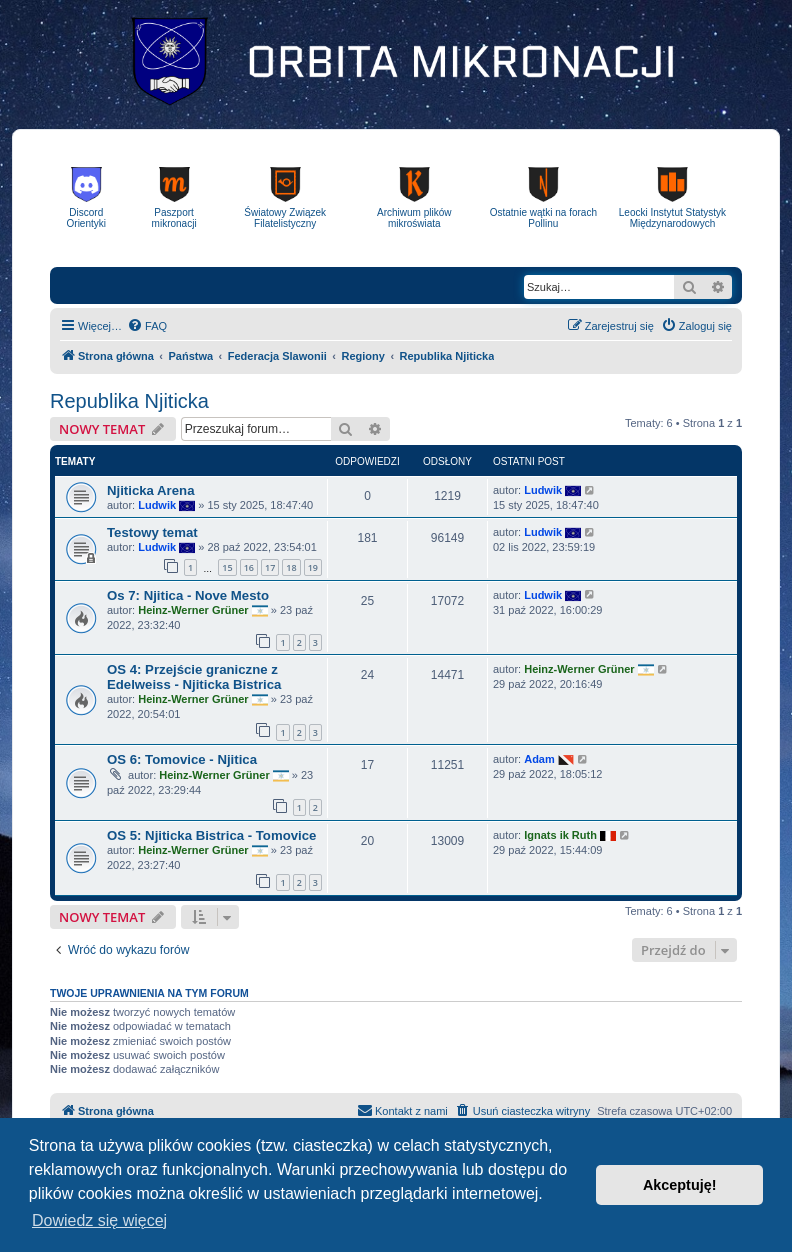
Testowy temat (152, 532)
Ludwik (157, 505)
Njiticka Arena (150, 490)
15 (227, 567)
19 (313, 567)
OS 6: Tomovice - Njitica (182, 759)
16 (249, 567)
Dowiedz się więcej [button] (99, 1220)
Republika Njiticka (129, 401)
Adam (539, 759)
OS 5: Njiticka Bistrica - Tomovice (211, 835)
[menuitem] (147, 326)
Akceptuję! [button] (680, 1185)
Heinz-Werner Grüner (193, 609)
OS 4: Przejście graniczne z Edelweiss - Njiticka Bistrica (194, 677)
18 (291, 567)
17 (270, 567)
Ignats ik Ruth (560, 835)
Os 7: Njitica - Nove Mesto (188, 595)
